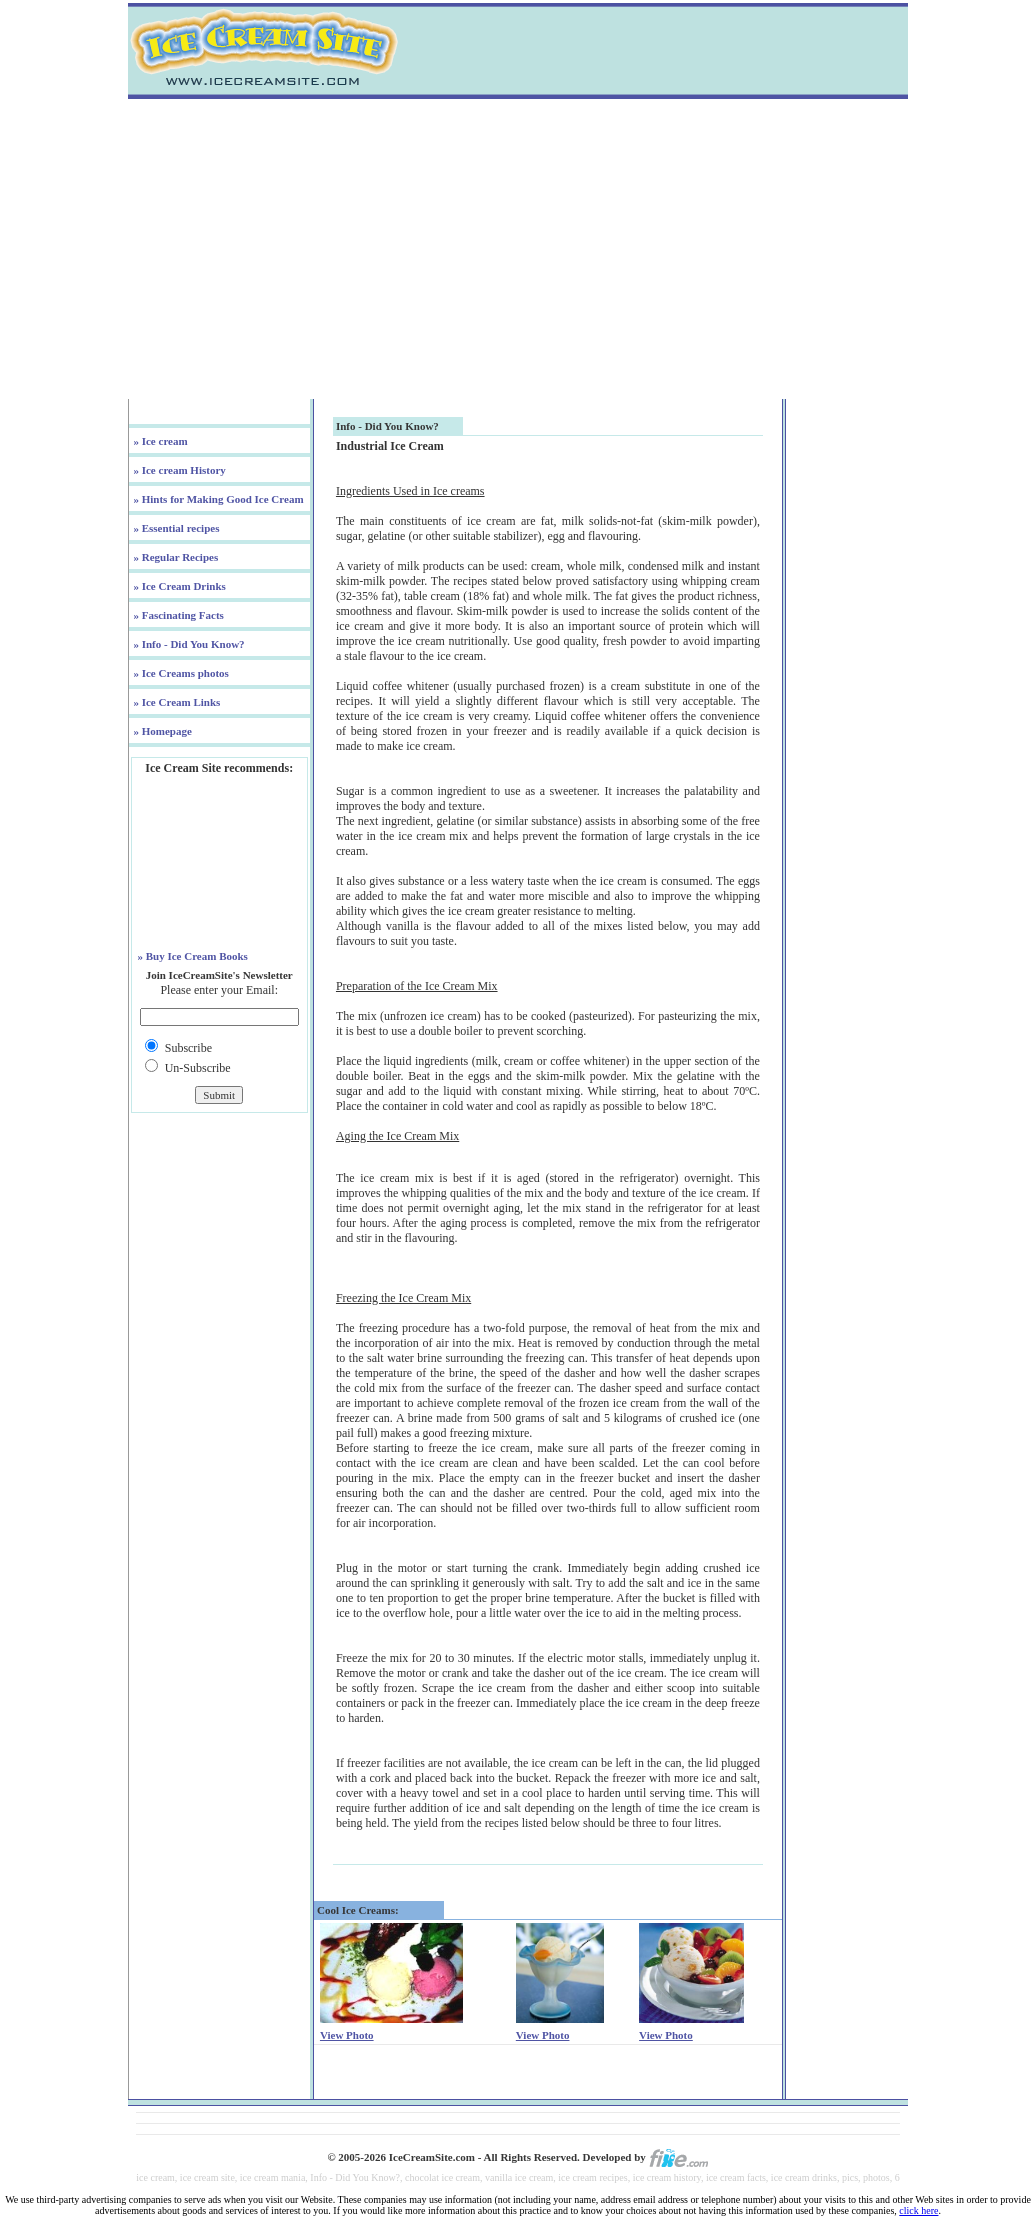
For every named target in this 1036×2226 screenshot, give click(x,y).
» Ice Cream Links (176, 702)
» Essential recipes (175, 528)
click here (918, 2210)
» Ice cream (159, 441)
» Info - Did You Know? (188, 644)
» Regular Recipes (174, 557)
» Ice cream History (178, 470)
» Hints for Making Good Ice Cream (217, 499)
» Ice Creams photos (180, 673)
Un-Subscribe (198, 1068)
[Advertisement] (518, 249)
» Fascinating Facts (177, 615)
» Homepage (161, 731)
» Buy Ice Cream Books (191, 956)
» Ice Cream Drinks (178, 586)
